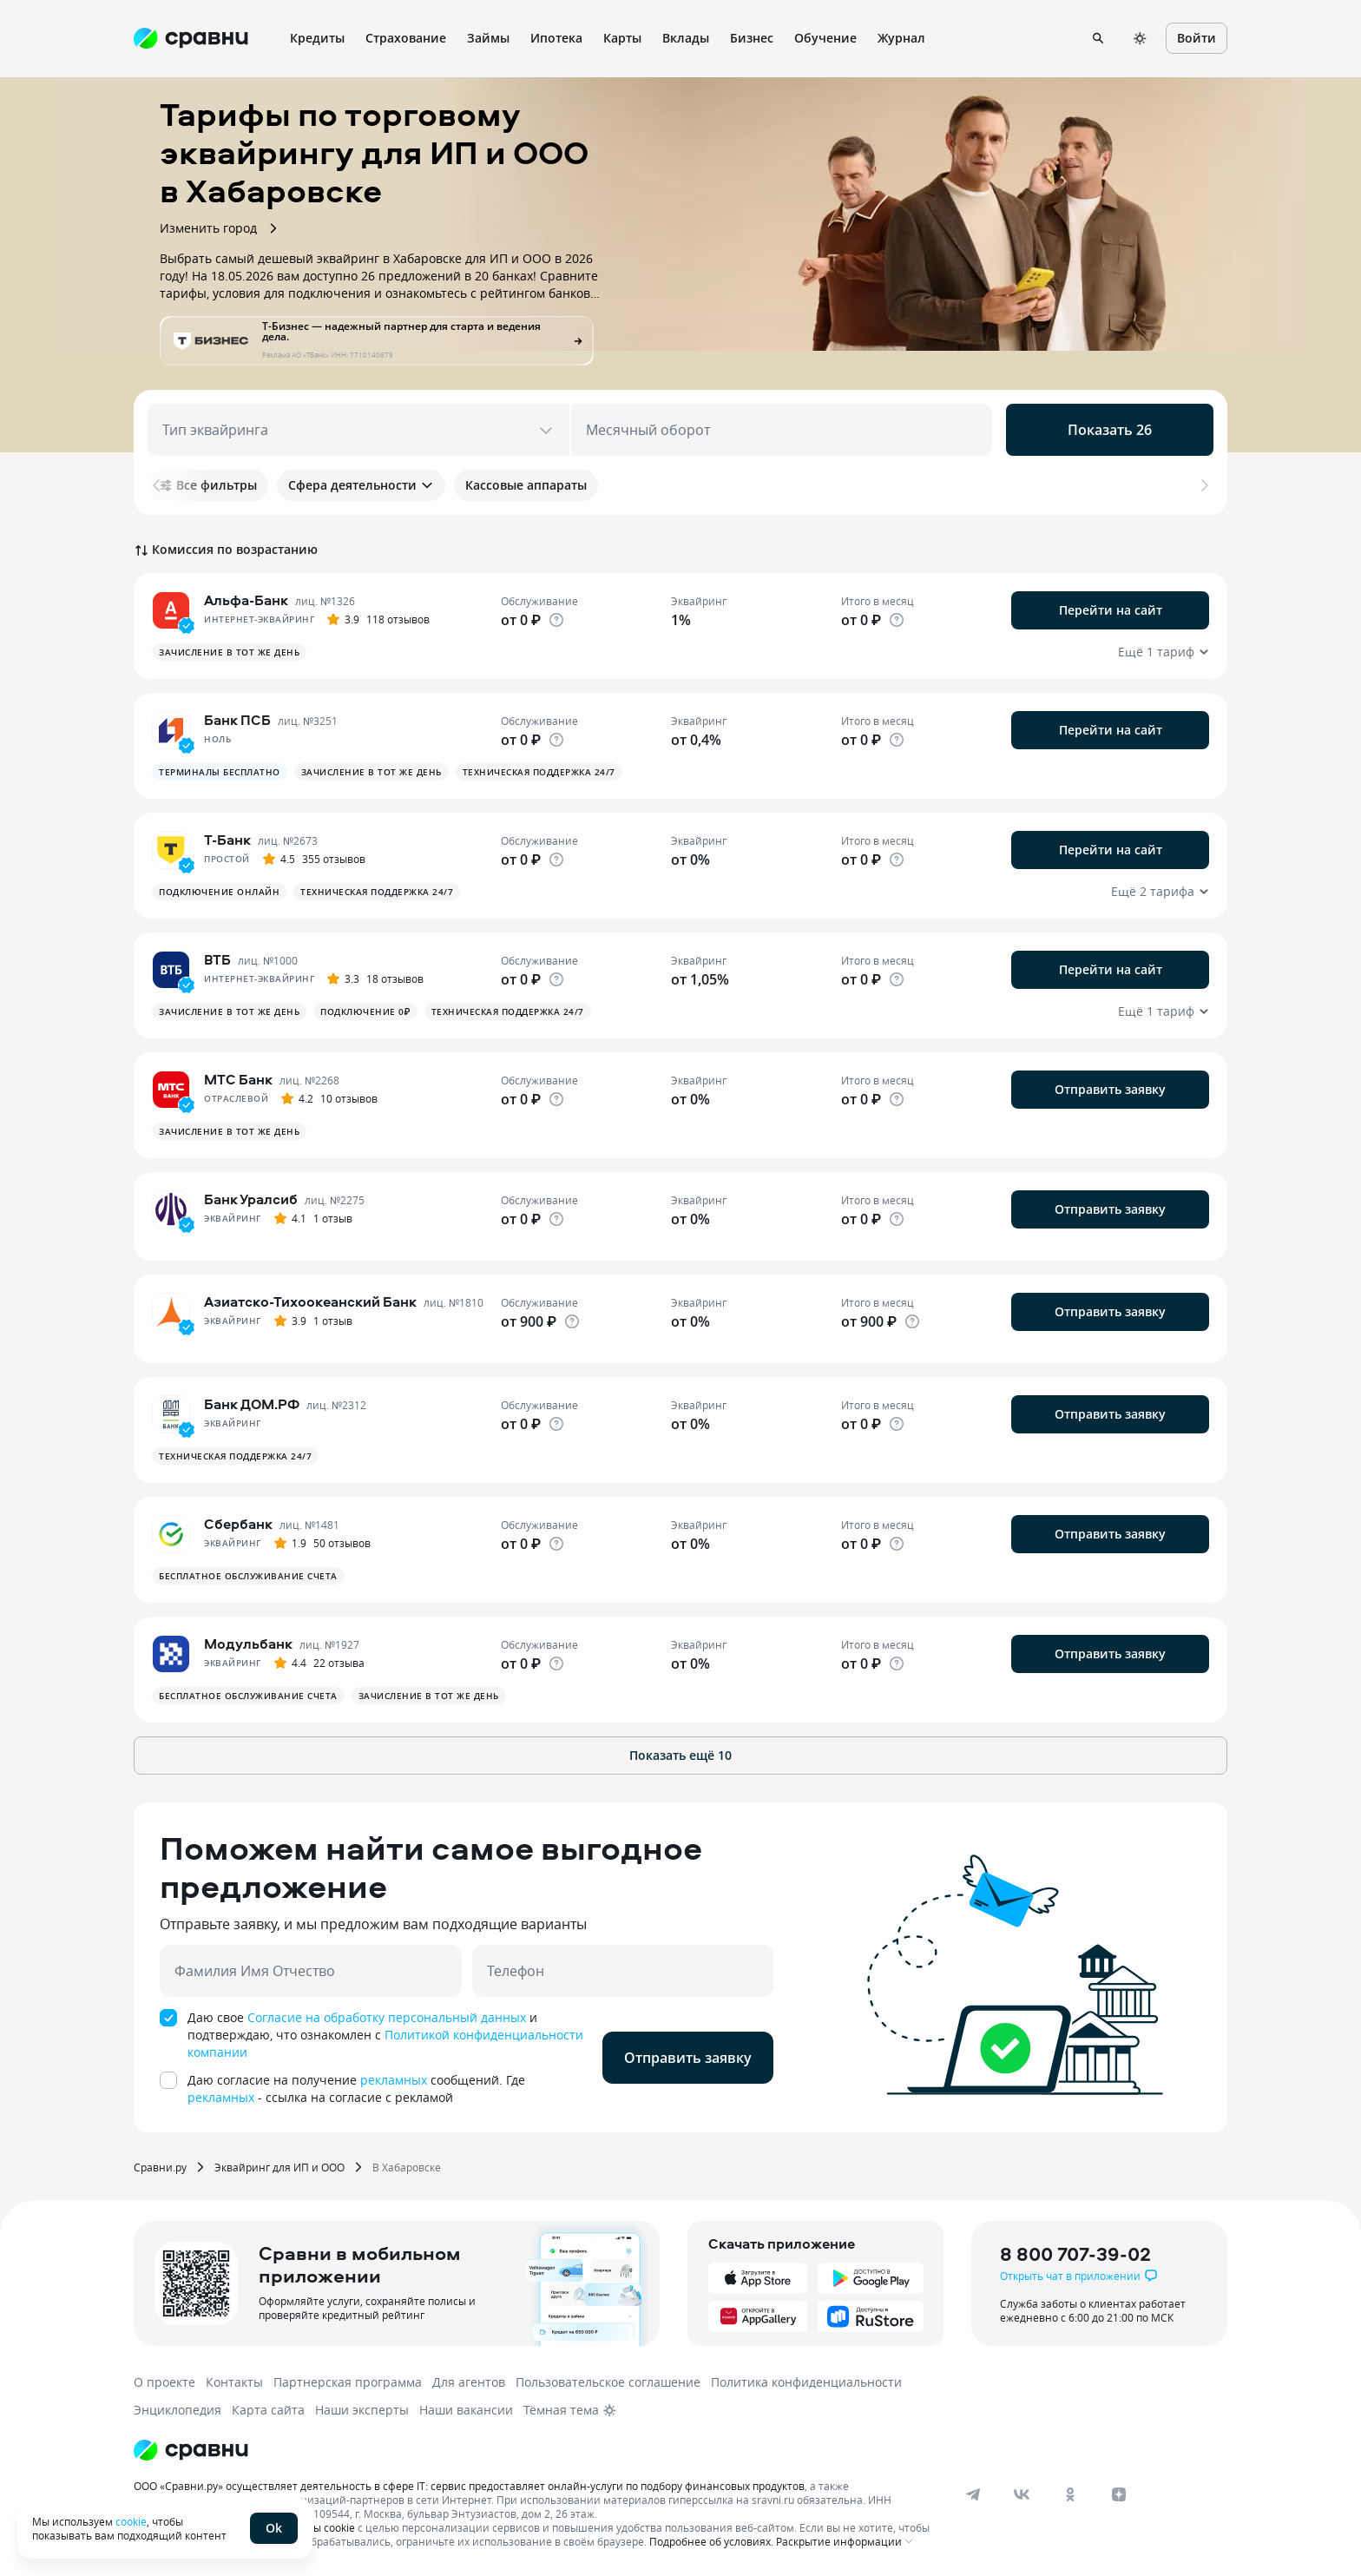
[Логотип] (191, 2450)
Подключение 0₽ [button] (365, 1011)
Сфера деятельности (361, 485)
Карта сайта (268, 2409)
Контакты (234, 2382)
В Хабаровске (406, 2167)
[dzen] (1119, 2494)
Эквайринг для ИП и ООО (279, 2167)
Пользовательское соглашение (608, 2382)
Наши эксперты (362, 2409)
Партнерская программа (347, 2382)
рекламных (393, 2080)
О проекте (164, 2382)
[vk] (1021, 2494)
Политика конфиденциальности (806, 2382)
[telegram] (973, 2494)
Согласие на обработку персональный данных (386, 2017)
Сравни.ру (160, 2167)
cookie (131, 2521)
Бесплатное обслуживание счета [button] (248, 1576)
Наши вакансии (466, 2409)
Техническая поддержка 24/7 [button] (539, 772)
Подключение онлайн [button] (219, 892)
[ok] (1070, 2494)
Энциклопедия (177, 2409)
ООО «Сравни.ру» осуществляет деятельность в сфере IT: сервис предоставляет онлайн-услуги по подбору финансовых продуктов (469, 2486)
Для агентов (468, 2382)
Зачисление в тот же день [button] (229, 652)
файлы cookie (320, 2527)
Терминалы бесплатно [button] (219, 772)
